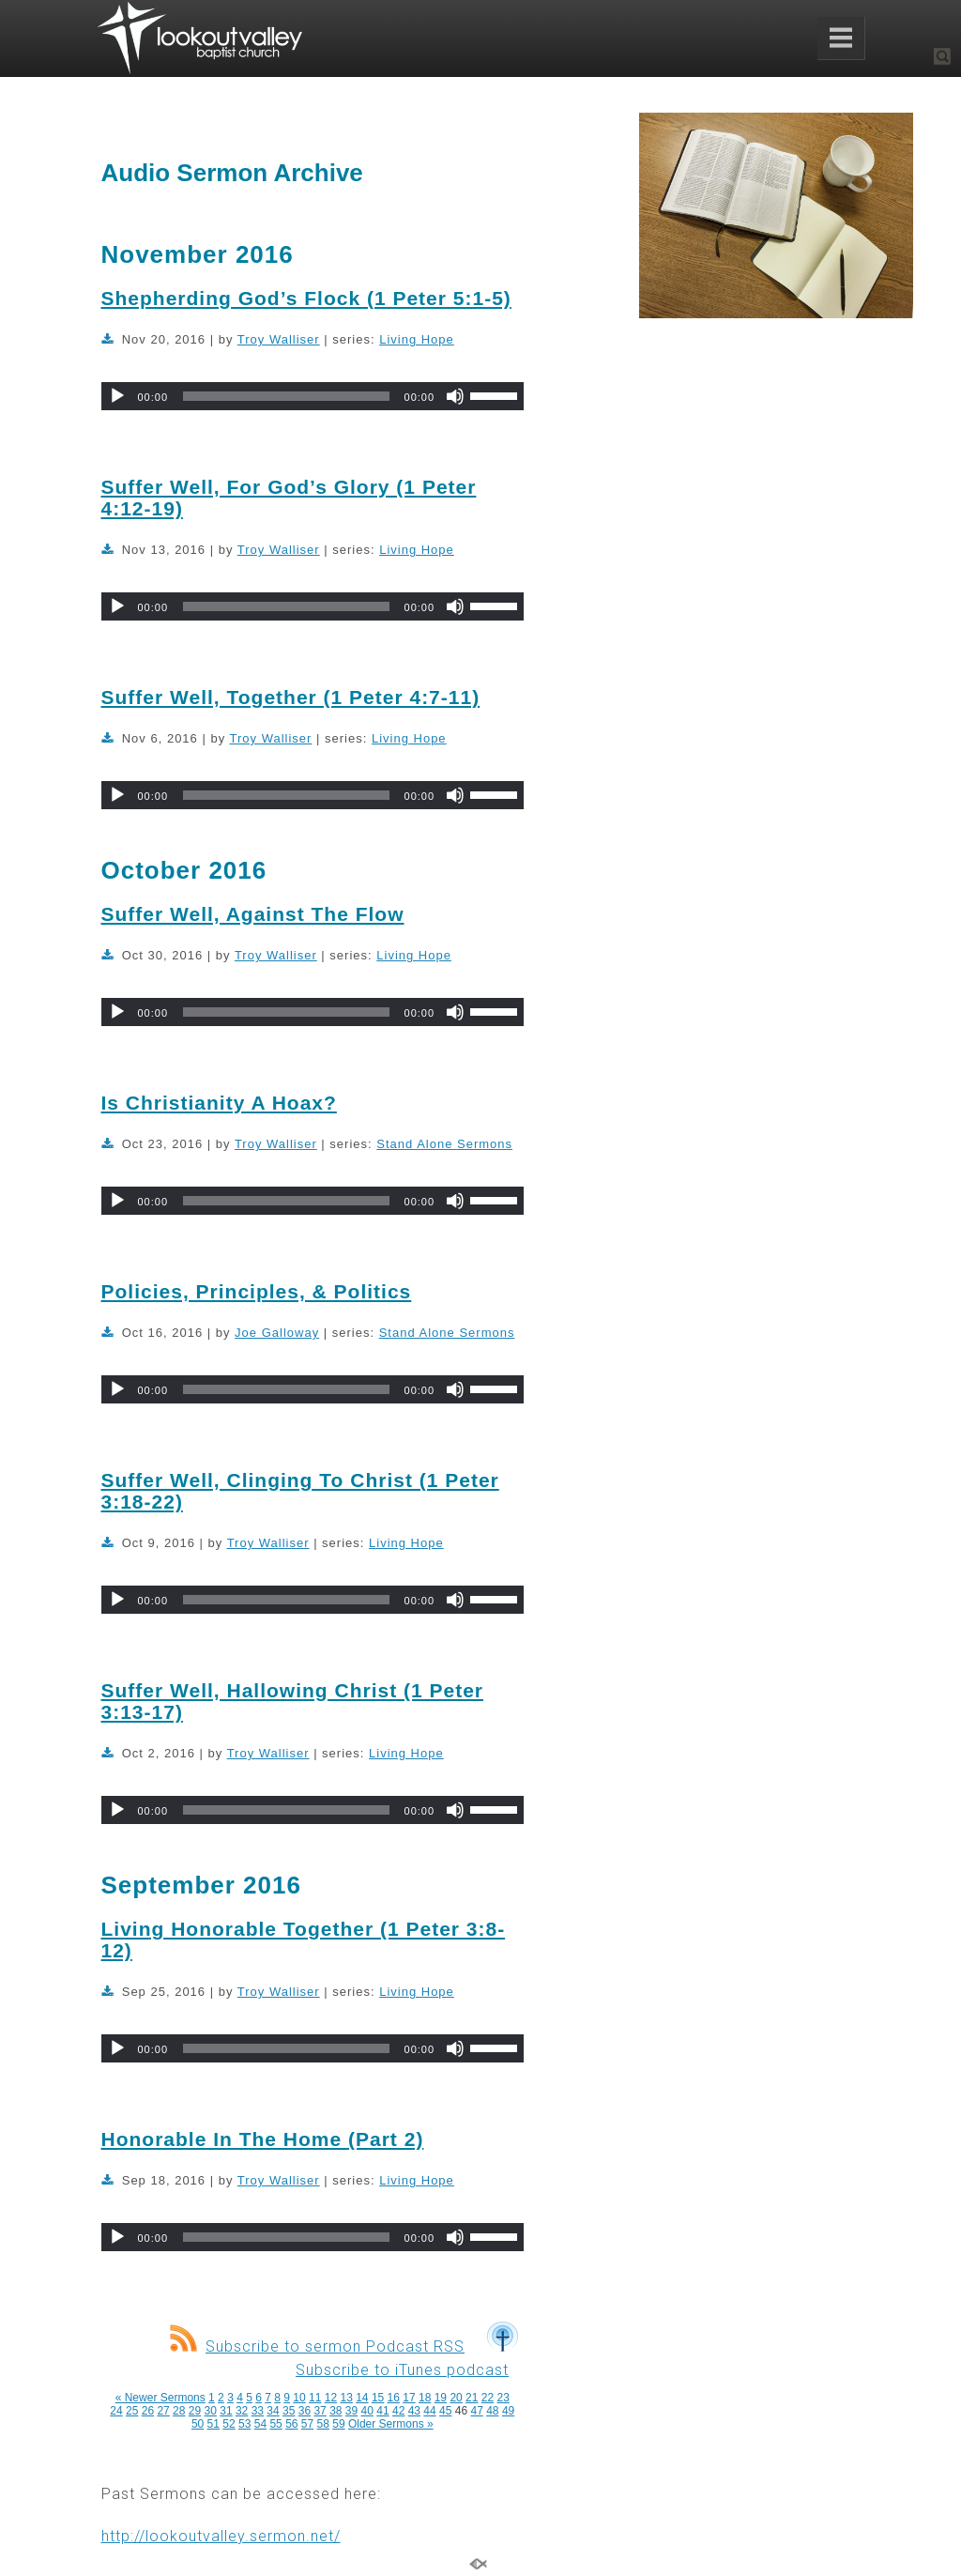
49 (508, 2410)
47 (476, 2410)
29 (195, 2410)
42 (398, 2410)
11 (315, 2397)
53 (244, 2423)
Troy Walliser (278, 339)
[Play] (117, 396)
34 (273, 2410)
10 (299, 2397)
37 (319, 2410)
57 (307, 2423)
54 (260, 2423)
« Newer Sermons (160, 2397)
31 (226, 2410)
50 (197, 2423)
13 (346, 2397)
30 (211, 2410)
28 (179, 2410)
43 (414, 2410)
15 (378, 2397)
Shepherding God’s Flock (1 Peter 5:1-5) (306, 298)
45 (445, 2410)
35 (288, 2410)
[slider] (286, 396)
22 (487, 2397)
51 (213, 2423)
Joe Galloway (277, 1333)
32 (242, 2410)
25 (132, 2410)
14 (362, 2397)
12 (331, 2397)
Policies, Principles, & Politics (256, 1291)
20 (456, 2397)
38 (335, 2410)
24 (116, 2410)
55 (275, 2423)
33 (258, 2410)
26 (148, 2410)
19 (441, 2397)
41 (382, 2410)
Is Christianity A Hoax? (219, 1102)
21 (471, 2397)
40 (367, 2410)
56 (291, 2423)
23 (503, 2397)
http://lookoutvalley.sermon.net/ (221, 2536)
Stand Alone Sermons (444, 1144)
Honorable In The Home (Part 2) (262, 2139)
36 (304, 2410)
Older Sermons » (391, 2423)
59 (338, 2423)
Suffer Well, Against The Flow (252, 914)
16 (394, 2397)
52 (228, 2423)
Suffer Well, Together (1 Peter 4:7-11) (290, 697)
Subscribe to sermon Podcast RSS (317, 2346)
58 (323, 2423)
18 (425, 2397)
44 (429, 2410)
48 (492, 2410)
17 (409, 2397)
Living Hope (416, 339)
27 (163, 2410)
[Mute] (455, 396)
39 (351, 2410)
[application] (313, 396)
